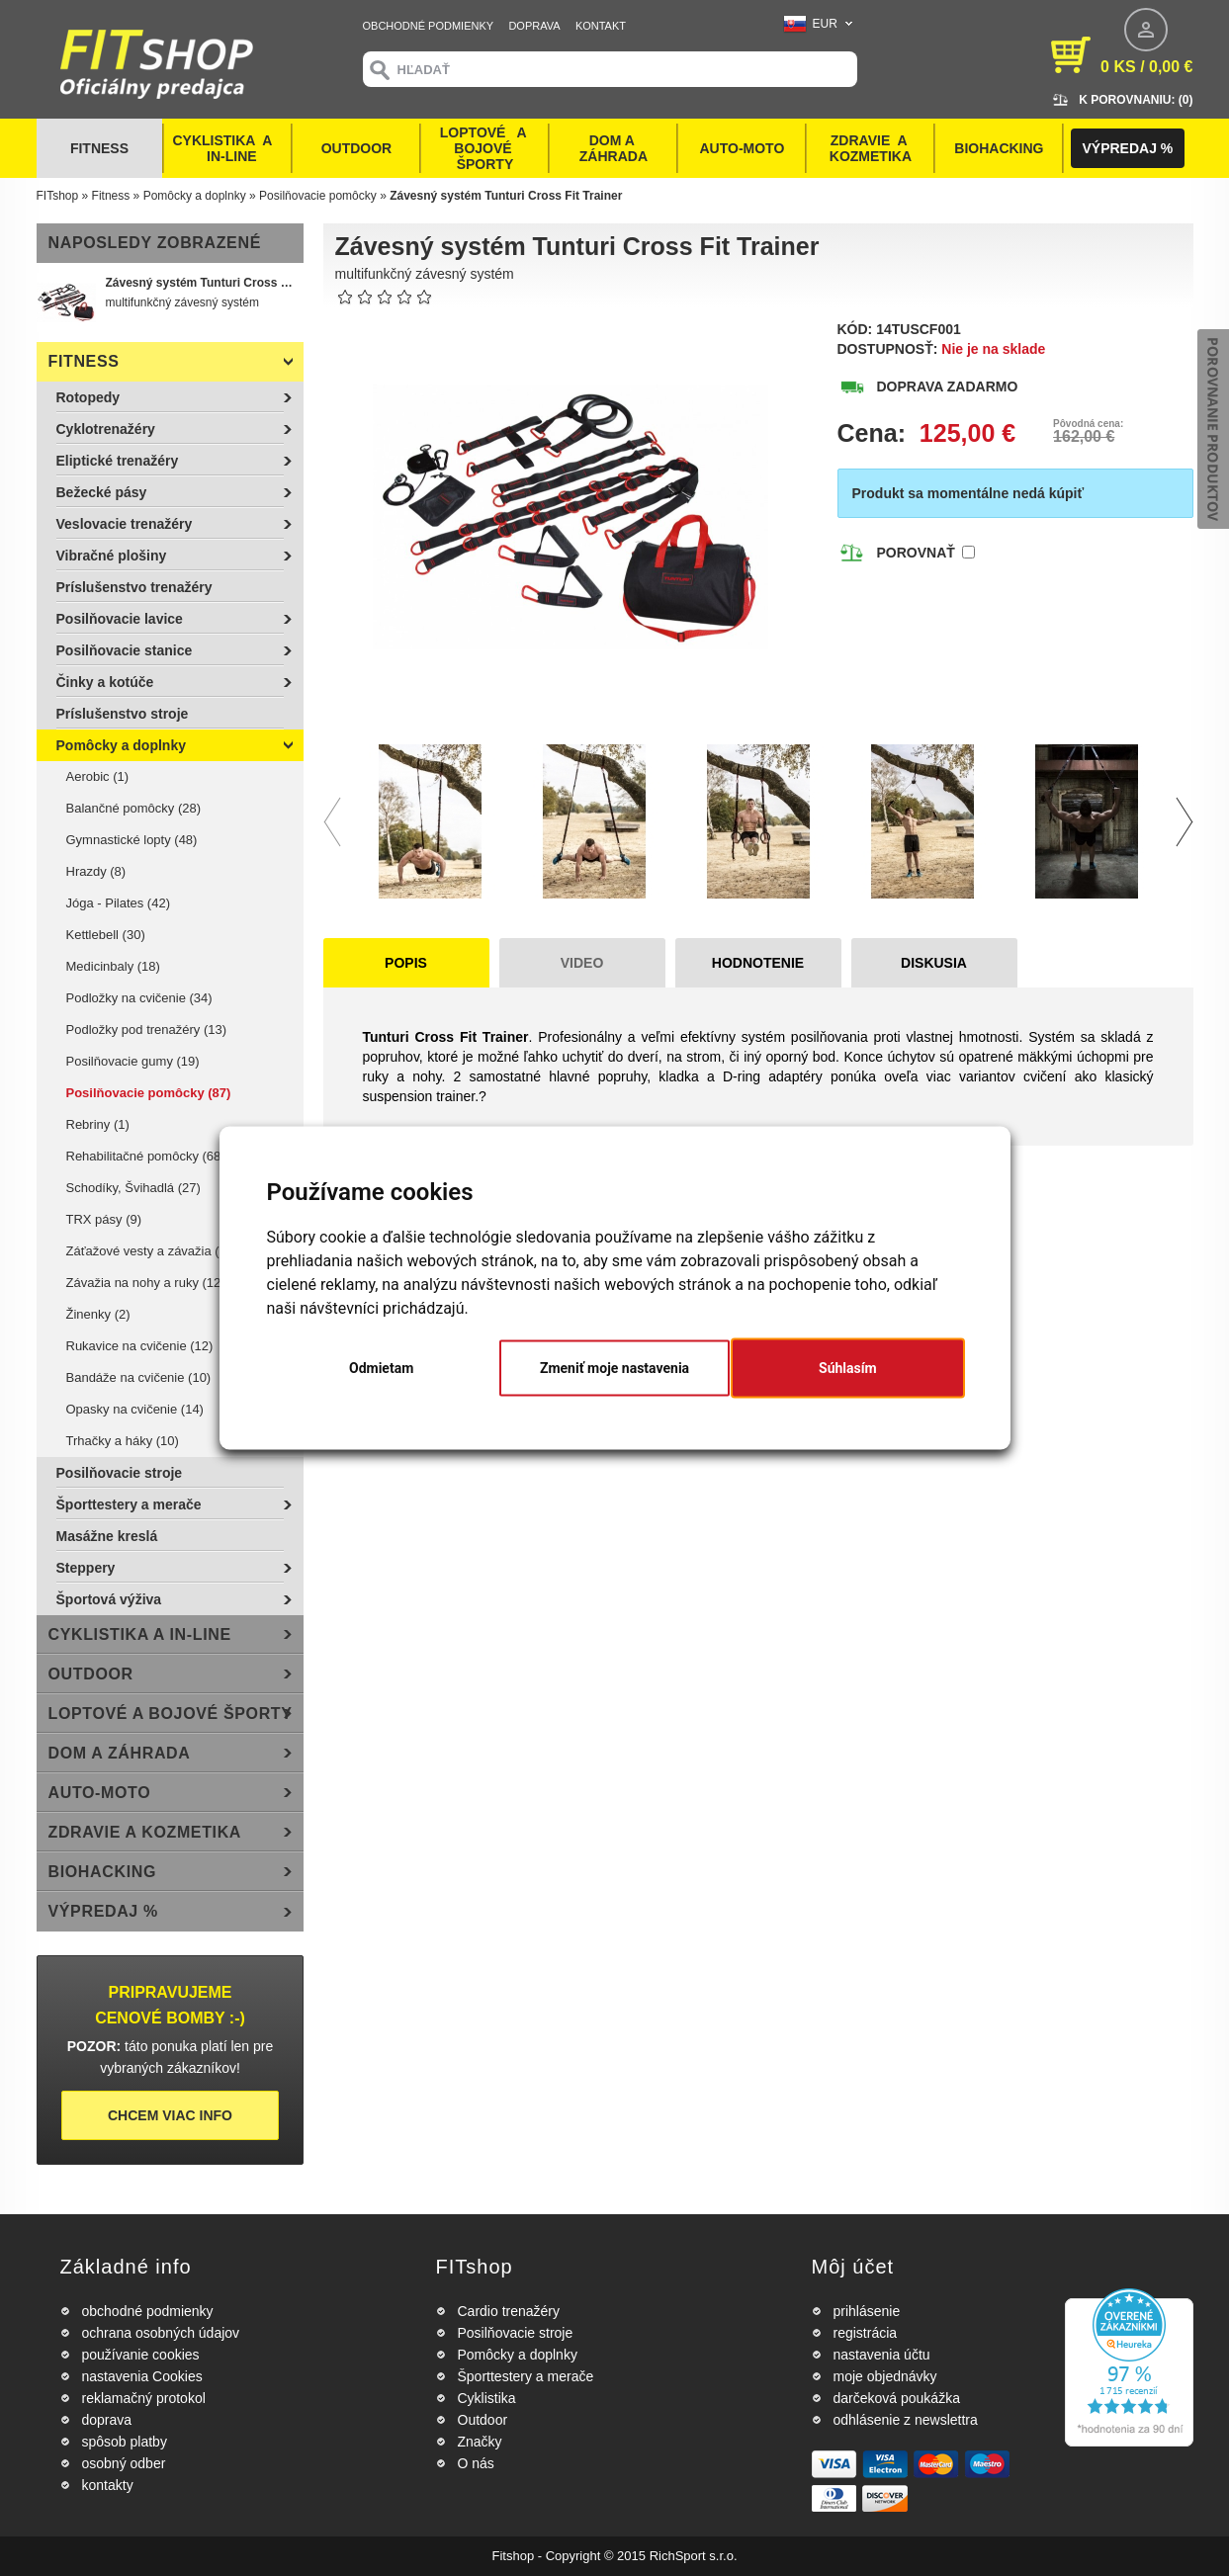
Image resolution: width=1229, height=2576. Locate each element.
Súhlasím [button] (848, 1368)
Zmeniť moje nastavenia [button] (614, 1368)
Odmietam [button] (381, 1368)
